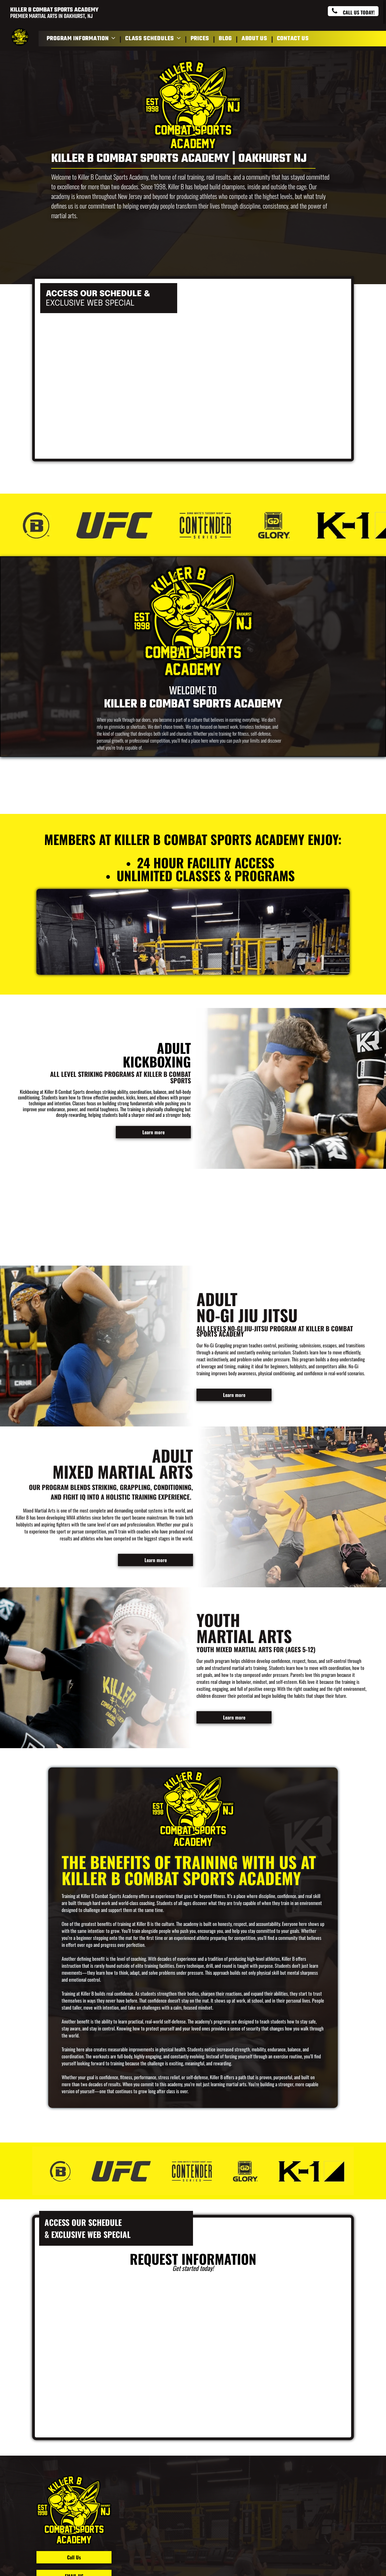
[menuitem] (82, 38)
